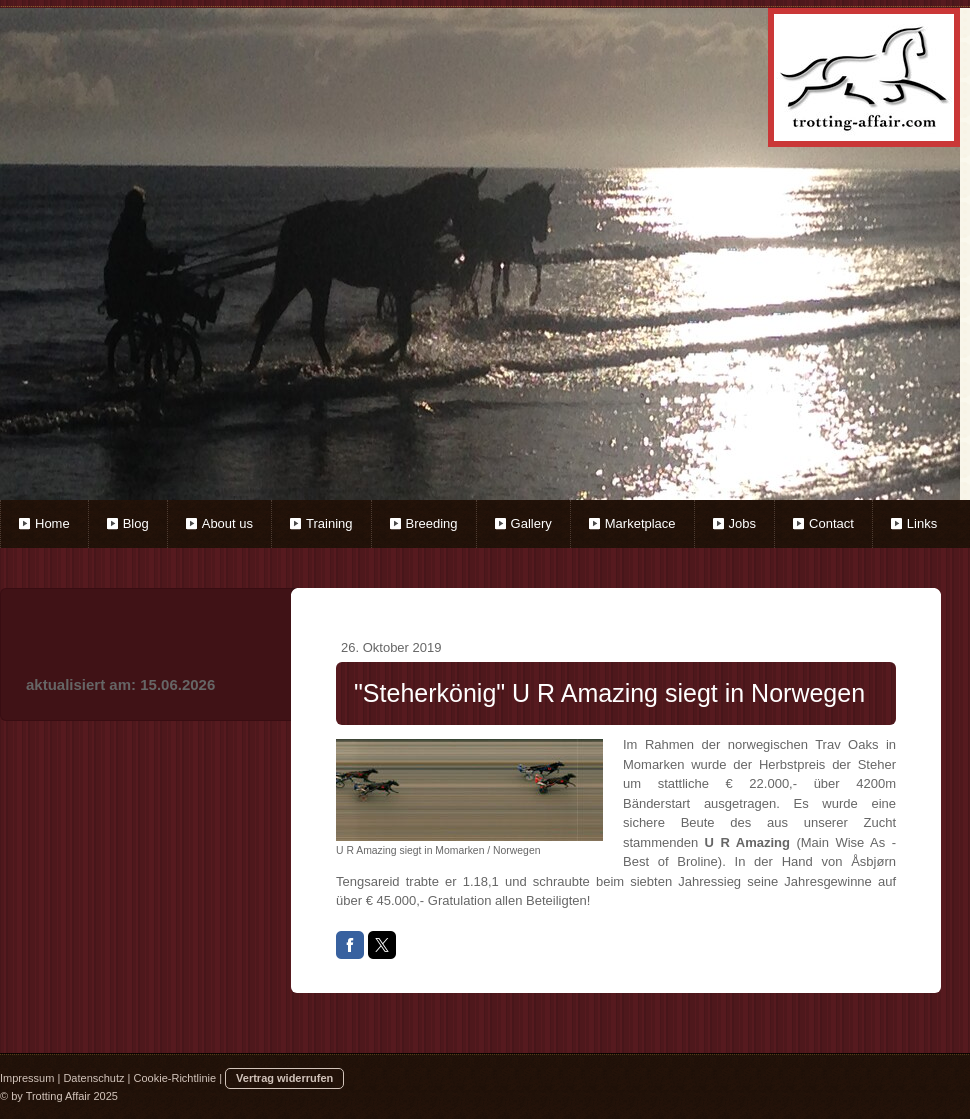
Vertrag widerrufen (284, 1078)
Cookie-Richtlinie (175, 1078)
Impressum (27, 1078)
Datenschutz (93, 1078)
